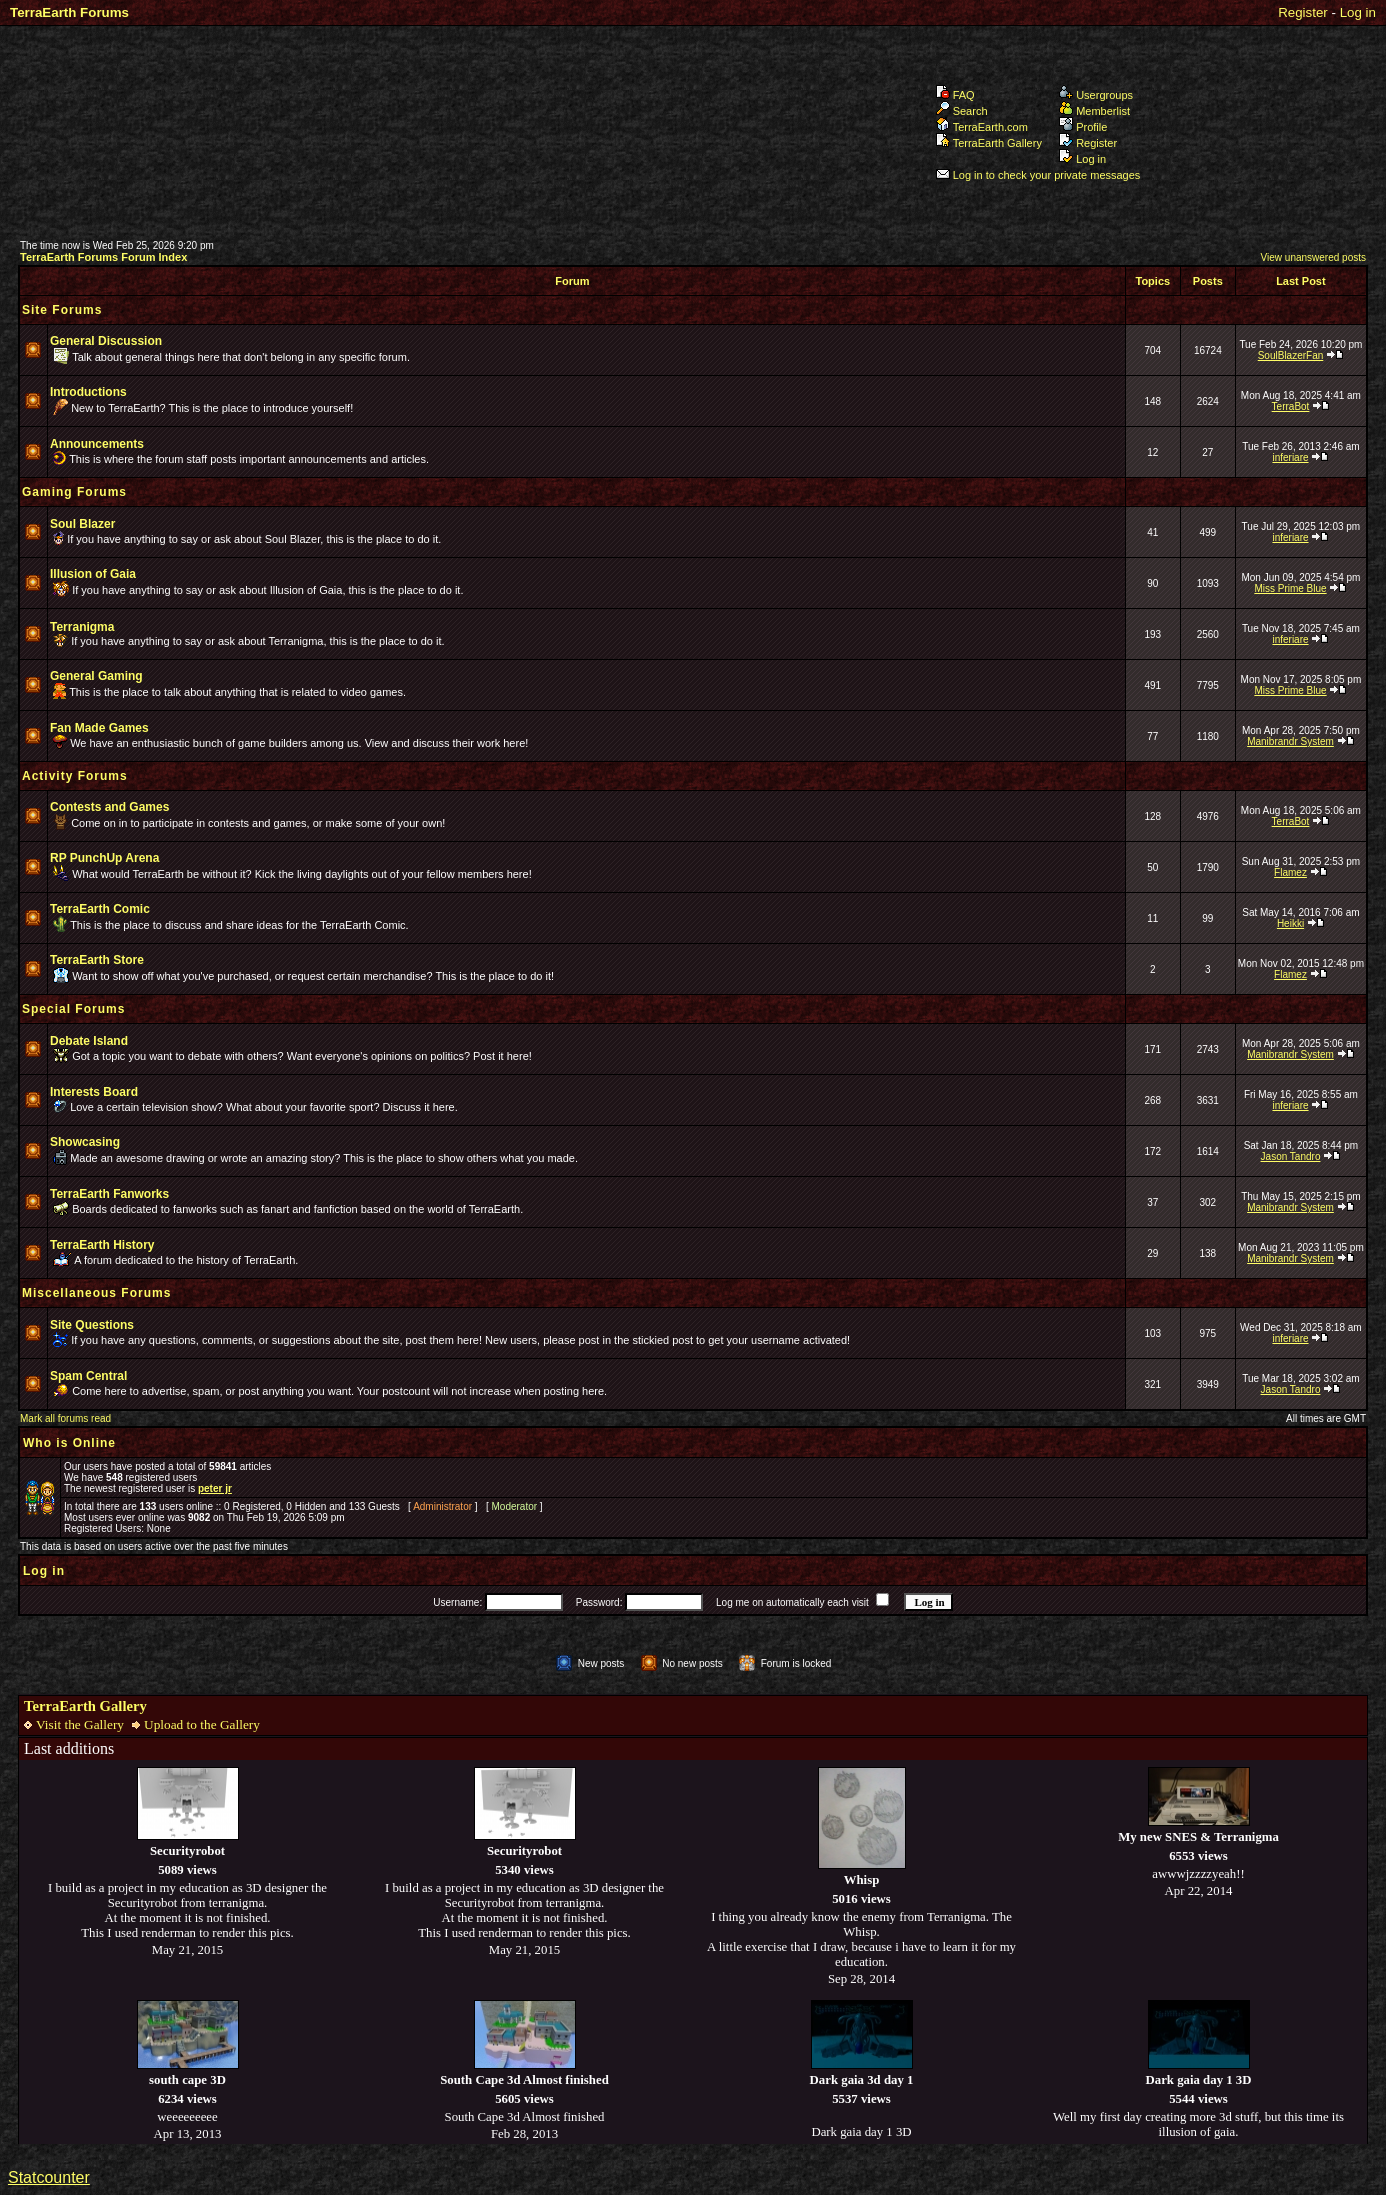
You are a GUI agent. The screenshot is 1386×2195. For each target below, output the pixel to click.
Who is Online (69, 1443)
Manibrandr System (1290, 741)
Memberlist (1094, 111)
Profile (1083, 127)
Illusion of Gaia (93, 574)
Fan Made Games (99, 728)
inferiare (1290, 457)
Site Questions (92, 1325)
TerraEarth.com (982, 127)
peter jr (215, 1488)
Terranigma (82, 627)
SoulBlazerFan (1291, 355)
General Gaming (96, 676)
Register (1303, 12)
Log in (1358, 12)
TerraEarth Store (97, 960)
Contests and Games (109, 807)
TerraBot (1291, 406)
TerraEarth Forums (69, 12)
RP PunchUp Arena (104, 858)
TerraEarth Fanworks (109, 1194)
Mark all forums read (65, 1418)
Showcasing (85, 1142)
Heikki (1290, 923)
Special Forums (73, 1009)
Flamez (1290, 872)
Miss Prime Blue (1290, 588)
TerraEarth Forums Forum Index (103, 257)
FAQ (955, 95)
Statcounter (49, 2177)
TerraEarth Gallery (989, 143)
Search (962, 111)
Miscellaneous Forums (96, 1293)
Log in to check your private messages (1038, 175)
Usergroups (1096, 95)
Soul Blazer (82, 524)
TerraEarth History (102, 1245)
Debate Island (89, 1041)
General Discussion (106, 341)
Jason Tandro (1291, 1156)
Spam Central (88, 1376)
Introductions (88, 392)
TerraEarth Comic (100, 909)
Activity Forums (75, 776)
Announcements (97, 444)
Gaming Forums (74, 492)
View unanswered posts (1313, 257)
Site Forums (62, 310)
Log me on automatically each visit (792, 1602)
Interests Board (94, 1092)
